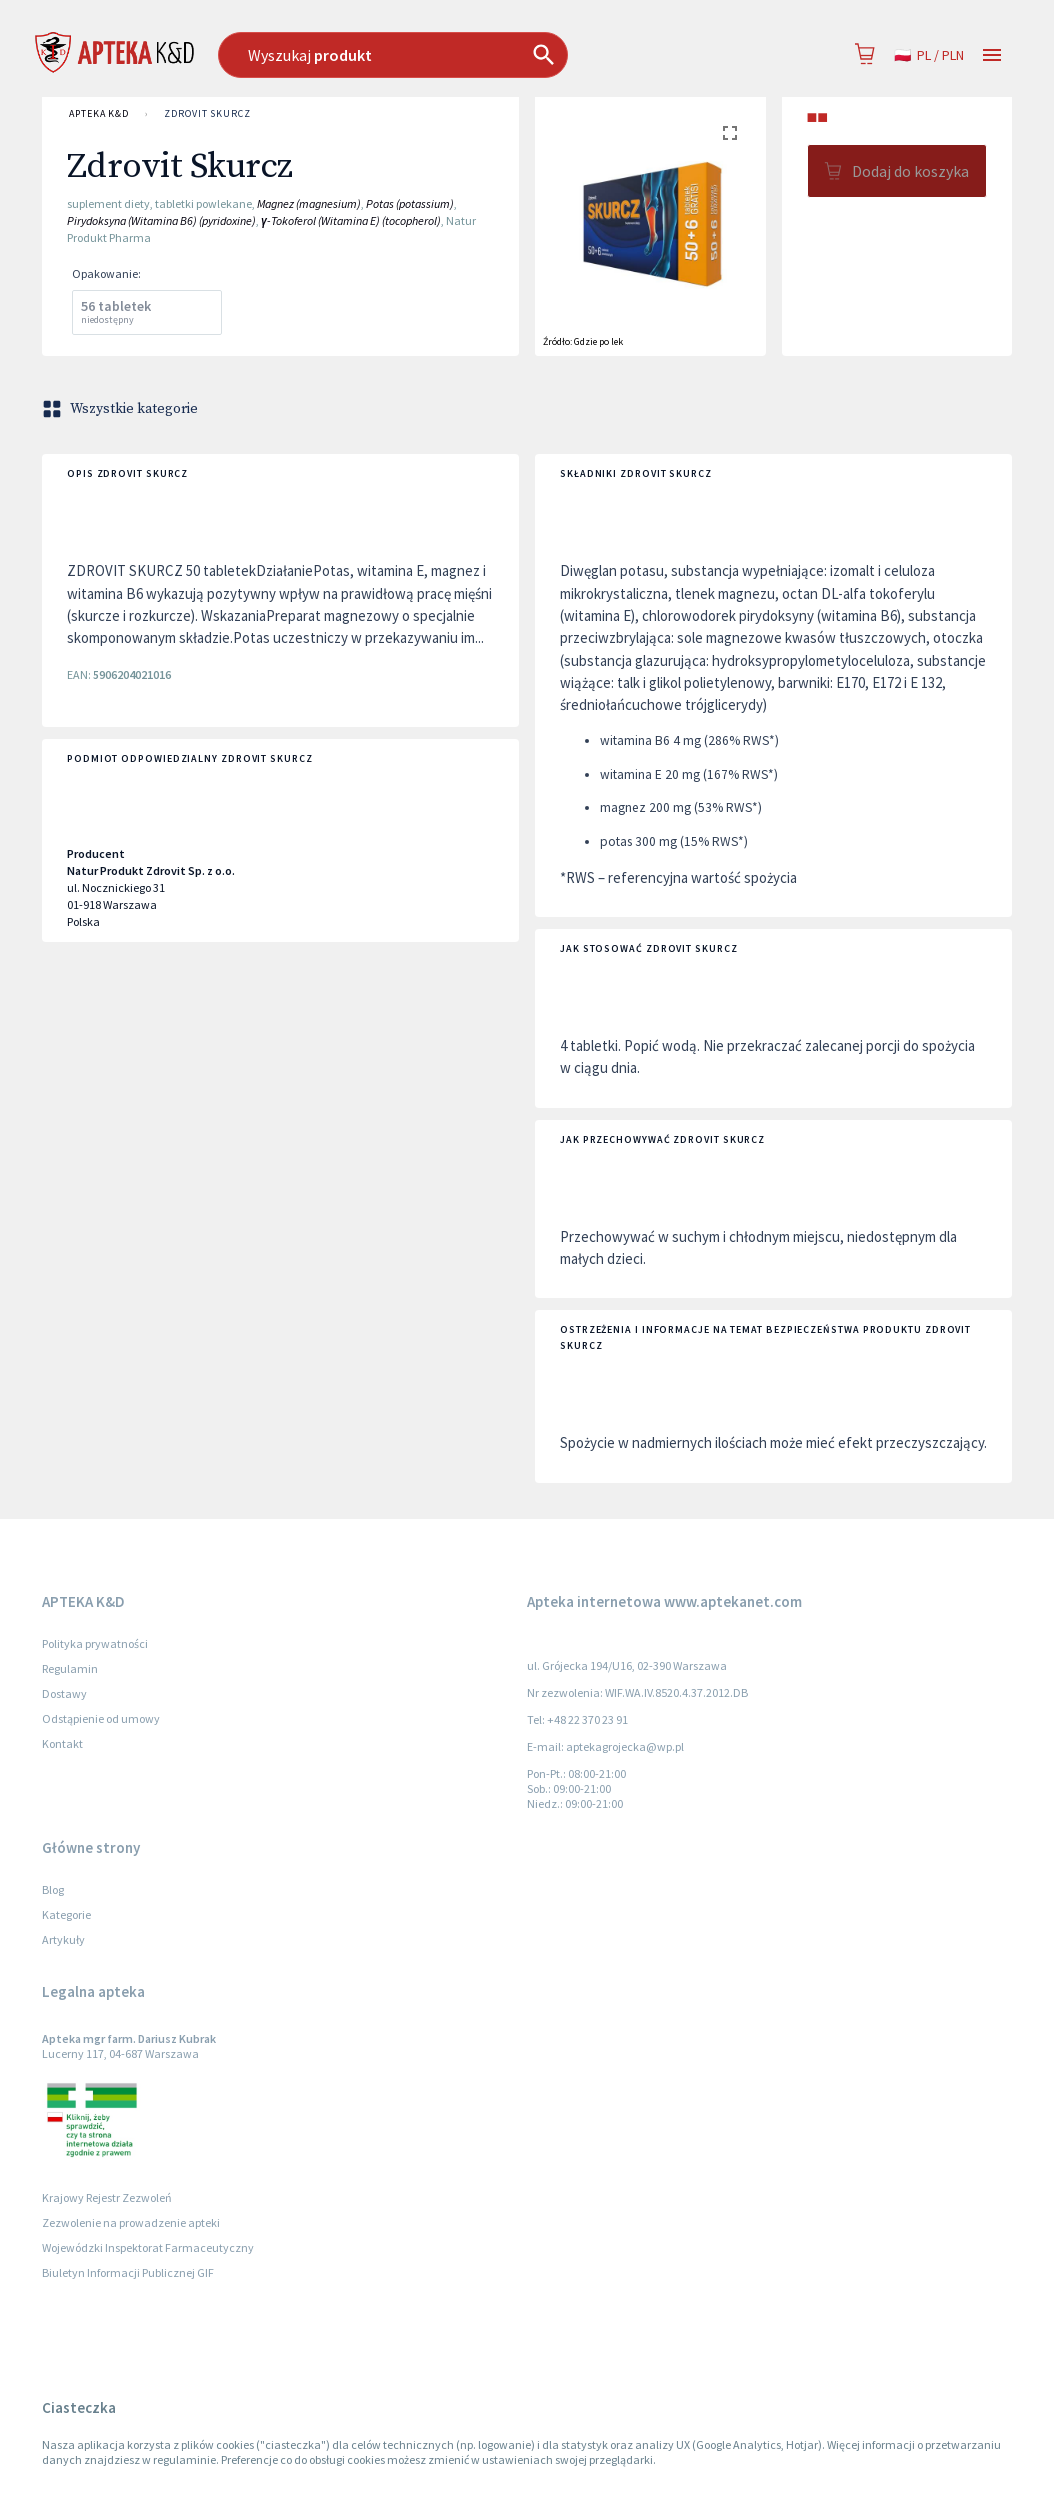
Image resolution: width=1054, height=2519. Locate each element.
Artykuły (63, 1939)
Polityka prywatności (95, 1643)
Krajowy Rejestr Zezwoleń (107, 2197)
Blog (53, 1889)
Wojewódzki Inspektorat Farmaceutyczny (148, 2247)
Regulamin (70, 1668)
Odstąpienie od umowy (101, 1718)
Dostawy (64, 1693)
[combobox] (445, 55)
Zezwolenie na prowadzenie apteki (131, 2222)
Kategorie (66, 1914)
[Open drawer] (992, 55)
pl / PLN (929, 55)
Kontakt (62, 1743)
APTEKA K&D (99, 114)
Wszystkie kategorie (122, 409)
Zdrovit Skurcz (207, 114)
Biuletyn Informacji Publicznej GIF (128, 2272)
